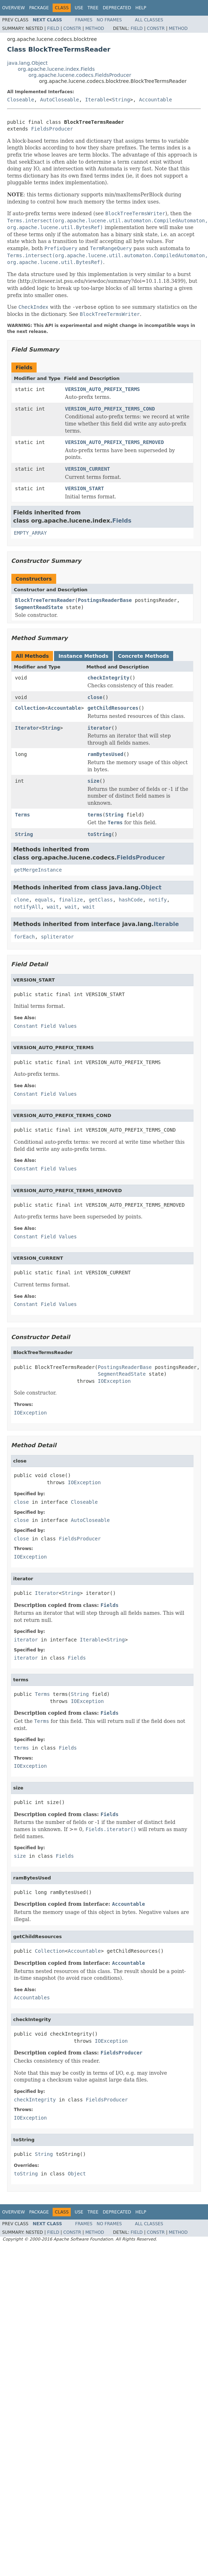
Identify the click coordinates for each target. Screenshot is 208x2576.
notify (158, 900)
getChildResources (112, 708)
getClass (101, 900)
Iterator (27, 728)
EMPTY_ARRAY (30, 533)
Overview (13, 7)
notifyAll (27, 907)
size (93, 781)
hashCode (131, 900)
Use (79, 7)
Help (140, 7)
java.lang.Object (27, 63)
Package (39, 7)
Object (151, 887)
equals (44, 900)
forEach (24, 937)
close (94, 697)
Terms (22, 815)
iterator (99, 728)
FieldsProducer (52, 129)
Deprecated (117, 7)
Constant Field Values (45, 1026)
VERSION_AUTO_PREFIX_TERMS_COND (110, 409)
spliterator (57, 937)
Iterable (97, 99)
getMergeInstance (38, 870)
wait (53, 907)
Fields (122, 520)
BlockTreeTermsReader (45, 600)
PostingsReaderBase (105, 600)
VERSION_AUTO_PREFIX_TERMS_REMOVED (114, 442)
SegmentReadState (39, 607)
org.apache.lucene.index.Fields (56, 69)
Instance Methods (83, 656)
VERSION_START (84, 488)
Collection (30, 708)
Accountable (155, 99)
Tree (92, 7)
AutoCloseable (59, 99)
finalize (70, 900)
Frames (83, 19)
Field (53, 28)
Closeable (20, 99)
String (121, 99)
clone (21, 900)
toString (99, 834)
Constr (72, 28)
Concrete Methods (143, 656)
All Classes (149, 19)
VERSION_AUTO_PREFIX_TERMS (102, 389)
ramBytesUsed (105, 754)
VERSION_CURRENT (87, 469)
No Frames (109, 19)
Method (94, 28)
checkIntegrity (108, 678)
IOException (114, 1381)
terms (94, 815)
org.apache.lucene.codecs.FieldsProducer (79, 75)
